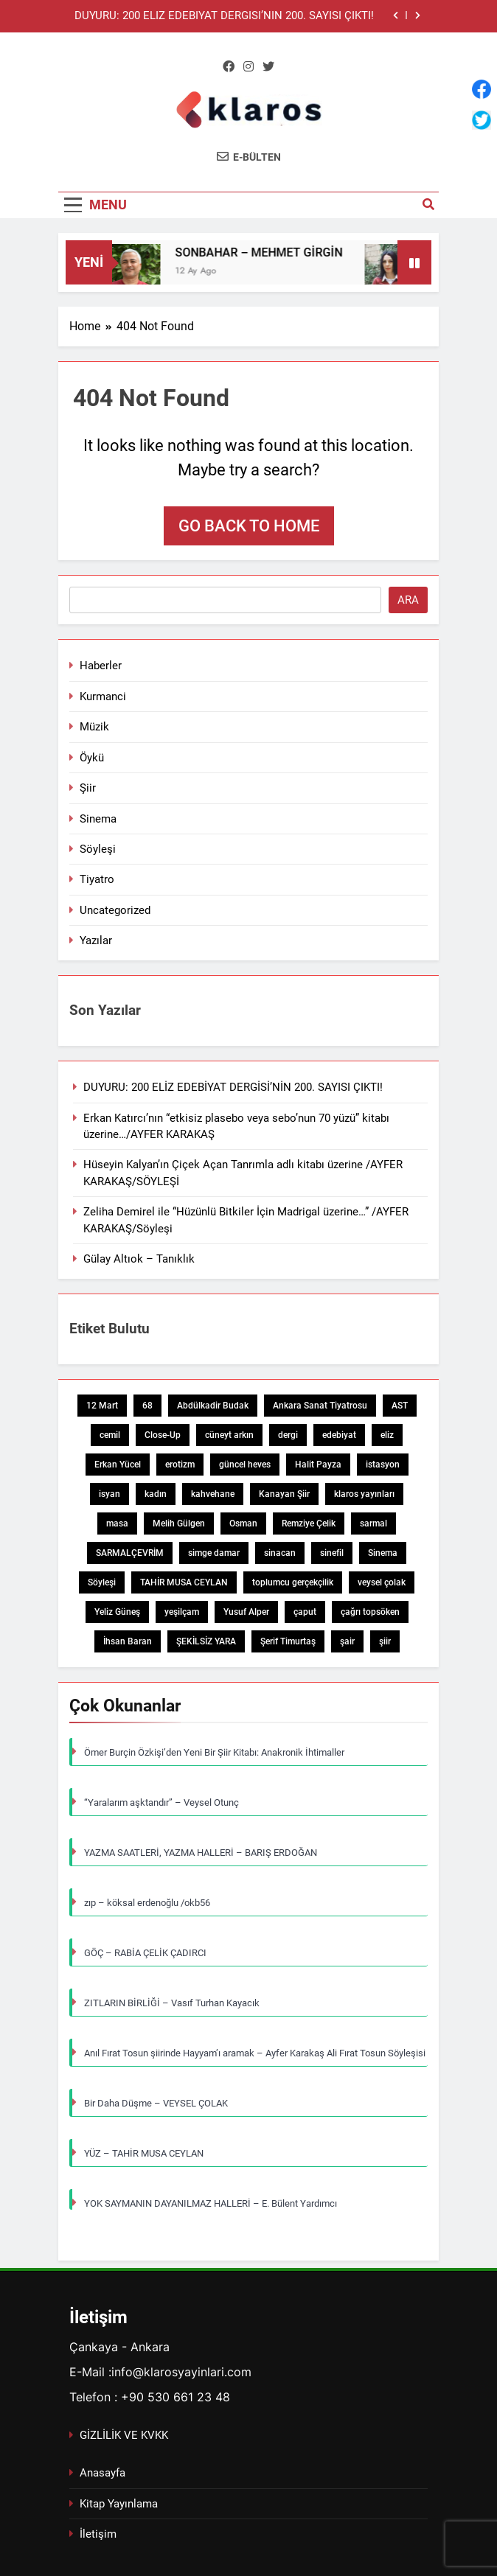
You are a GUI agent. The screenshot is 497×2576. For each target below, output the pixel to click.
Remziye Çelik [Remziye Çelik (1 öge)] (309, 1523)
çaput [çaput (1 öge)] (304, 1612)
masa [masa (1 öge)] (117, 1523)
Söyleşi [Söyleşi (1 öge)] (102, 1582)
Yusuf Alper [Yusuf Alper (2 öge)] (246, 1612)
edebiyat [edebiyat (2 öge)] (339, 1435)
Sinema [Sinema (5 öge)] (382, 1553)
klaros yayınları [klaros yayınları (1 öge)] (364, 1494)
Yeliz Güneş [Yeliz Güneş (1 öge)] (117, 1612)
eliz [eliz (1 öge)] (387, 1435)
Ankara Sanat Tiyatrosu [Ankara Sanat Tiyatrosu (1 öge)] (320, 1405)
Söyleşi (98, 849)
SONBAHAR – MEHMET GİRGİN (266, 252)
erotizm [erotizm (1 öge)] (180, 1464)
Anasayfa (102, 2472)
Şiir (88, 788)
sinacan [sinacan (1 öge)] (280, 1553)
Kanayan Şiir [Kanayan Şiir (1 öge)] (284, 1494)
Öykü (92, 757)
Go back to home (248, 526)
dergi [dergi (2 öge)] (288, 1435)
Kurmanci (103, 696)
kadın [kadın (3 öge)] (156, 1494)
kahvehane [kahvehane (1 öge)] (212, 1494)
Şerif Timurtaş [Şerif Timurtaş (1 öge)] (288, 1641)
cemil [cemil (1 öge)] (110, 1435)
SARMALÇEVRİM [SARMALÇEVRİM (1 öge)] (130, 1553)
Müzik (94, 726)
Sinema (98, 818)
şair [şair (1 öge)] (347, 1641)
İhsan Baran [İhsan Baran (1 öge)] (127, 1641)
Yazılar (96, 940)
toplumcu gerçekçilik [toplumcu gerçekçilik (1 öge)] (292, 1582)
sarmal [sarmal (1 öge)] (373, 1523)
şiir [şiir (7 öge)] (385, 1641)
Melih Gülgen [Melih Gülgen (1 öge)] (179, 1523)
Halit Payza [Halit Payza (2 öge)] (318, 1464)
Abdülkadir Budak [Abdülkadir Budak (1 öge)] (212, 1405)
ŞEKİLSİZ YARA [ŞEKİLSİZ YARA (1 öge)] (206, 1641)
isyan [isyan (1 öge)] (109, 1494)
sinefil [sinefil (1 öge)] (332, 1553)
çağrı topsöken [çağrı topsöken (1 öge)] (370, 1612)
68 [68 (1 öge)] (147, 1405)
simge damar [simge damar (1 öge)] (214, 1553)
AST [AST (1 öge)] (400, 1405)
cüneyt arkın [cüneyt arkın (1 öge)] (229, 1435)
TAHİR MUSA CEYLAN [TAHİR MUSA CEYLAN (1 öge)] (184, 1582)
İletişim (98, 2534)
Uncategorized (115, 910)
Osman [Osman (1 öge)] (243, 1523)
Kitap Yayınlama (119, 2503)
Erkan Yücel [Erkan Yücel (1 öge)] (117, 1464)
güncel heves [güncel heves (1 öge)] (245, 1464)
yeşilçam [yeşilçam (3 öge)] (181, 1612)
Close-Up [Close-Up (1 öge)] (163, 1435)
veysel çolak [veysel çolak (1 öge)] (382, 1582)
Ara (408, 600)
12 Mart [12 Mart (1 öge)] (102, 1405)
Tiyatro (97, 879)
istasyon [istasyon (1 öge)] (383, 1464)
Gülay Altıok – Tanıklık (139, 1259)
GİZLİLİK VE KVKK (124, 2435)
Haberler (101, 665)
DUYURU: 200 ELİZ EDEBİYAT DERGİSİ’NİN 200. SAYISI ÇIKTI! (224, 16)
